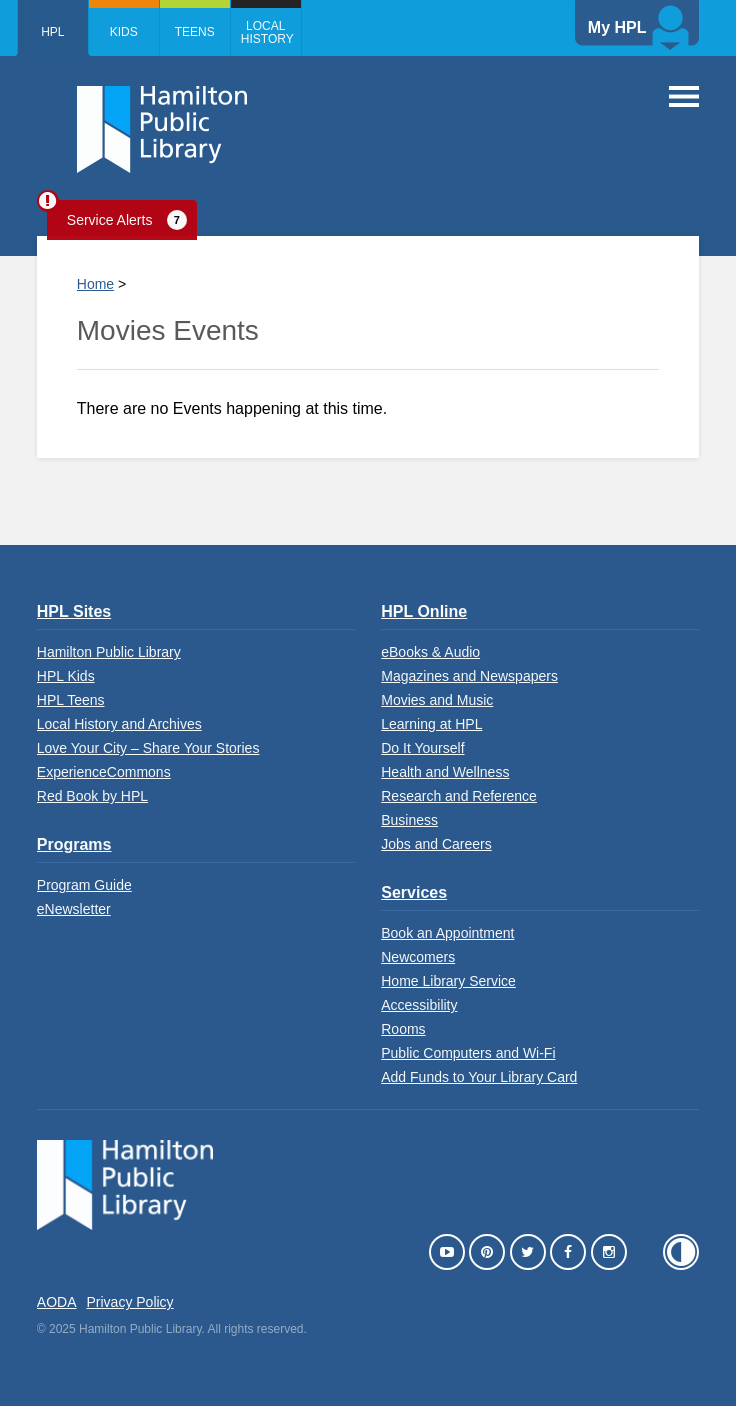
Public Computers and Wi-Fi (468, 1053)
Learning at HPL (431, 724)
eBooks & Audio (430, 652)
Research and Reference (459, 796)
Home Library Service (448, 981)
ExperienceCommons (104, 772)
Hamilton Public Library (109, 652)
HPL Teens (71, 700)
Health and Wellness (445, 772)
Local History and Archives (119, 724)
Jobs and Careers (436, 844)
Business (409, 820)
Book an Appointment (447, 933)
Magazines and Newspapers (469, 676)
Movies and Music (437, 700)
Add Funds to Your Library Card (479, 1077)
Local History (267, 32)
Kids (124, 32)
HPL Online (424, 611)
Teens (195, 32)
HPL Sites (74, 611)
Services (414, 892)
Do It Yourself (422, 748)
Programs (74, 844)
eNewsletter (74, 909)
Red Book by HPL (92, 796)
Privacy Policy (129, 1302)
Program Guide (84, 885)
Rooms (403, 1029)
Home (95, 284)
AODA (57, 1302)
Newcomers (418, 957)
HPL (52, 32)
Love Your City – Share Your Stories (148, 748)
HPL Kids (66, 676)
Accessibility (419, 1005)
